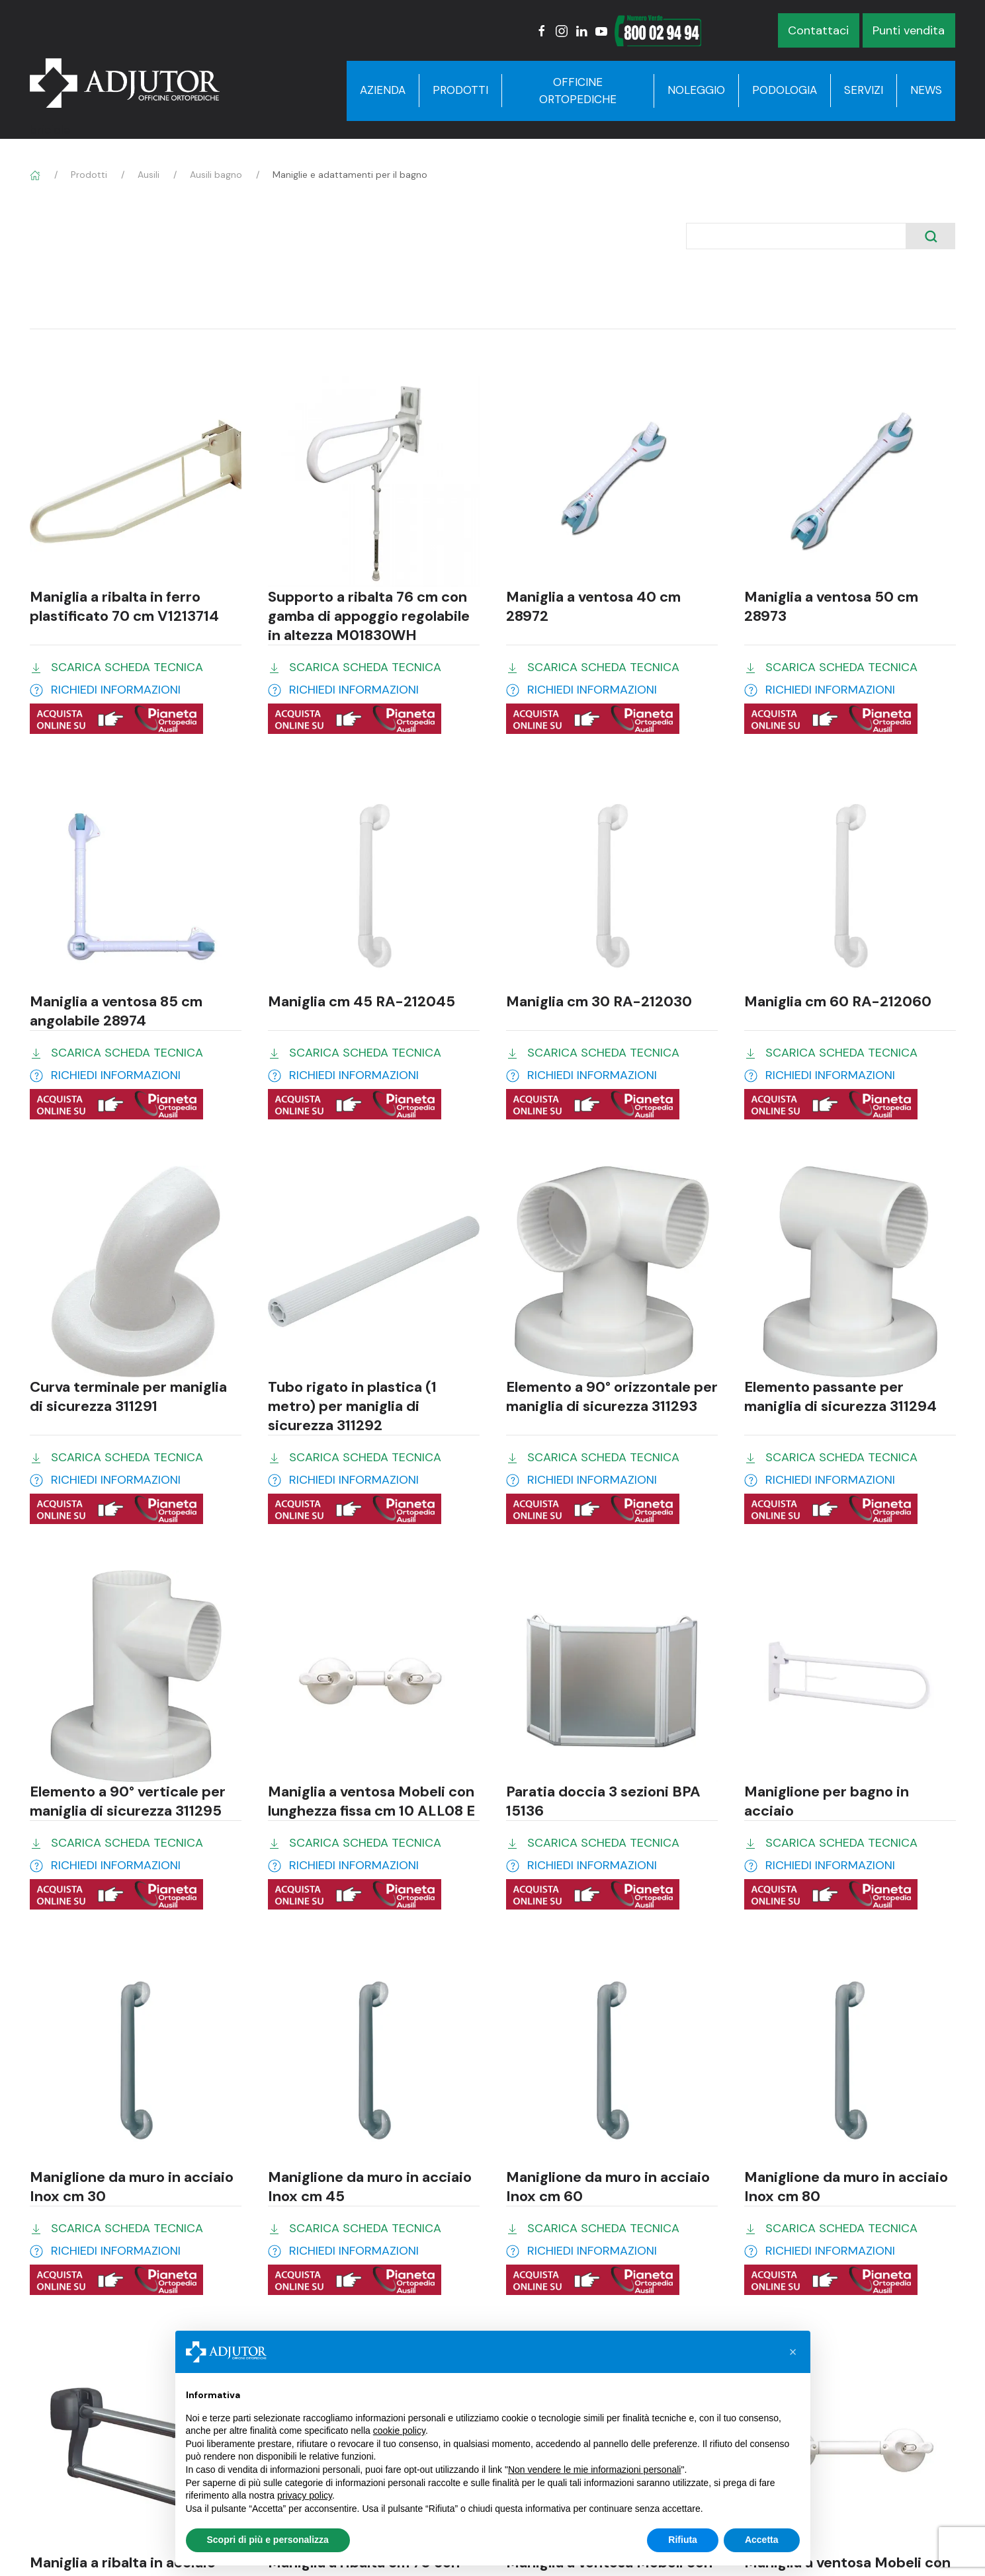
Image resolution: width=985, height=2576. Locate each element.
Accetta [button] (762, 2539)
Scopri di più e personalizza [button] (268, 2539)
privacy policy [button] (304, 2495)
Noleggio (696, 90)
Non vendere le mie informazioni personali (594, 2469)
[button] (793, 2351)
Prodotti (460, 90)
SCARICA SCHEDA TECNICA (127, 667)
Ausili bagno (216, 175)
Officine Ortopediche (578, 90)
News (926, 90)
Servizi (863, 90)
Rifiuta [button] (682, 2539)
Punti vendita (909, 30)
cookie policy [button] (399, 2430)
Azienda (383, 90)
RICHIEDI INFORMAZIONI (116, 690)
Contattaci (818, 30)
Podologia (784, 90)
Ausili (148, 175)
